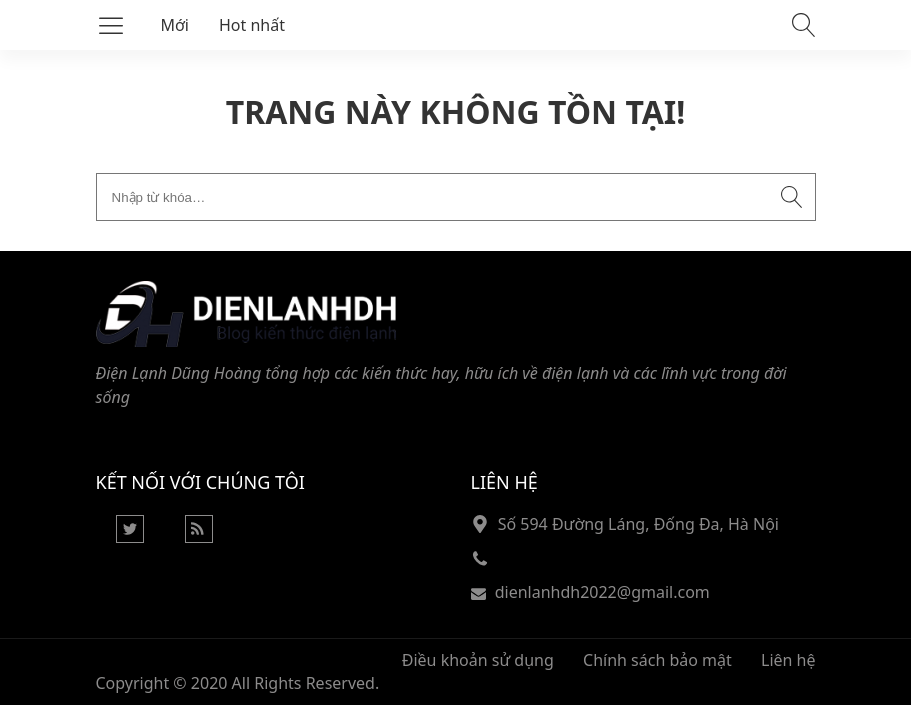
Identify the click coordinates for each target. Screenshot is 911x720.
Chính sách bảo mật (657, 660)
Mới (175, 25)
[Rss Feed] (199, 537)
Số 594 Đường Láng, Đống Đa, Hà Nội (638, 524)
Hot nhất (252, 25)
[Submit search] (792, 197)
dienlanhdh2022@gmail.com (602, 592)
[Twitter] (130, 537)
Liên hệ (788, 660)
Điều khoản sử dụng (478, 660)
